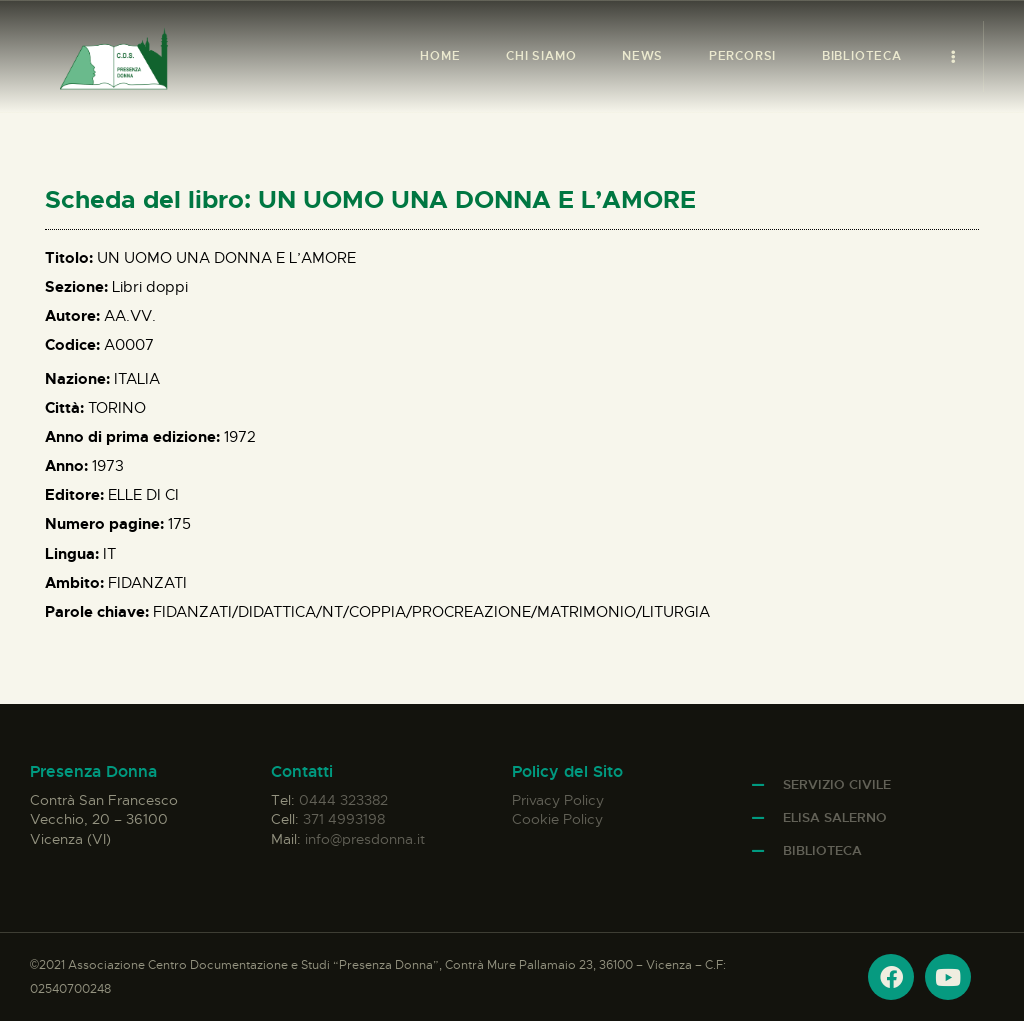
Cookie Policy (557, 819)
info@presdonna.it (365, 839)
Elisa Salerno (835, 817)
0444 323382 (343, 800)
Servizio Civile (837, 784)
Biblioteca (822, 850)
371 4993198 (344, 819)
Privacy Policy (558, 800)
